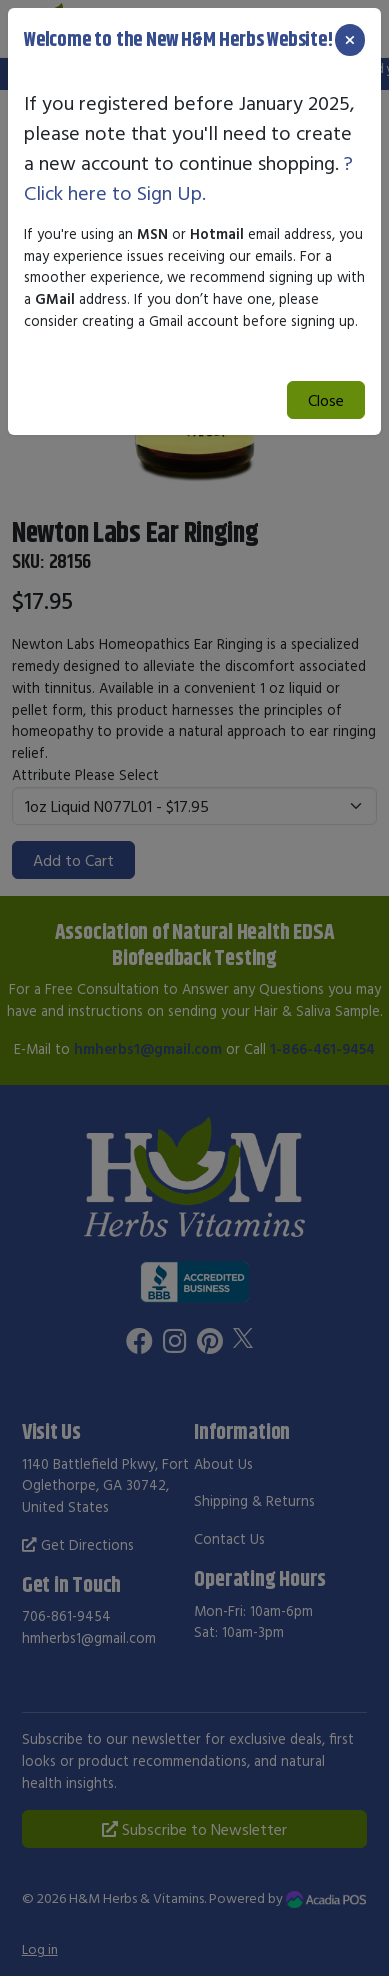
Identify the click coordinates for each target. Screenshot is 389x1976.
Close (326, 400)
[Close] (350, 40)
